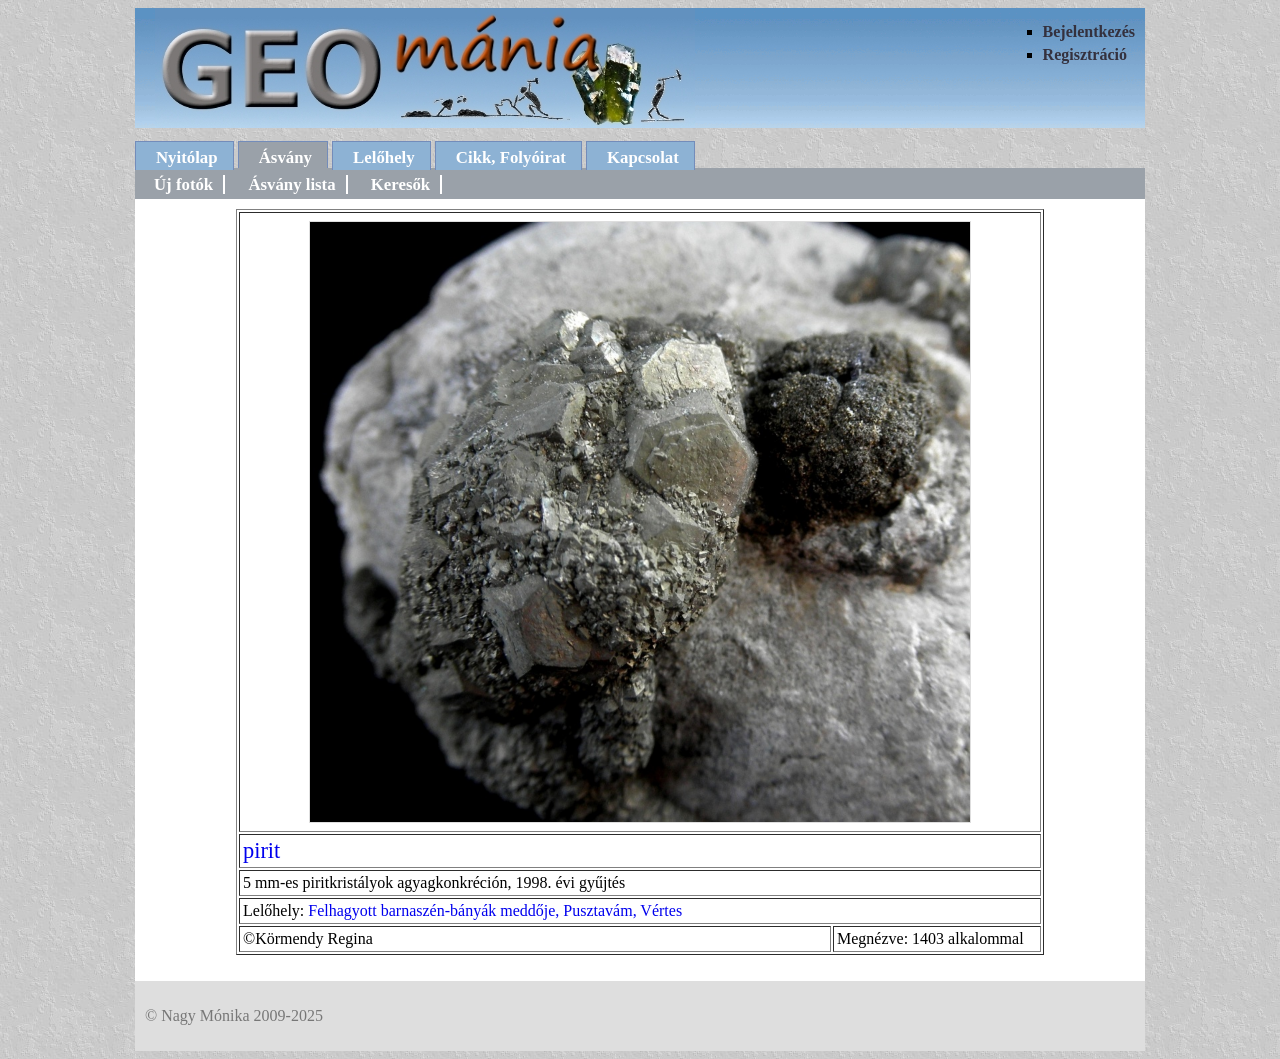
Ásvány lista (291, 184)
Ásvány (285, 157)
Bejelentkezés (1089, 31)
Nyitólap (187, 157)
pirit (261, 850)
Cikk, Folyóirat (511, 157)
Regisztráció (1085, 54)
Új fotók (183, 184)
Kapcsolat (643, 157)
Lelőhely (384, 157)
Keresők (400, 184)
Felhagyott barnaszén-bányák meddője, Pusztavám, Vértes (495, 910)
